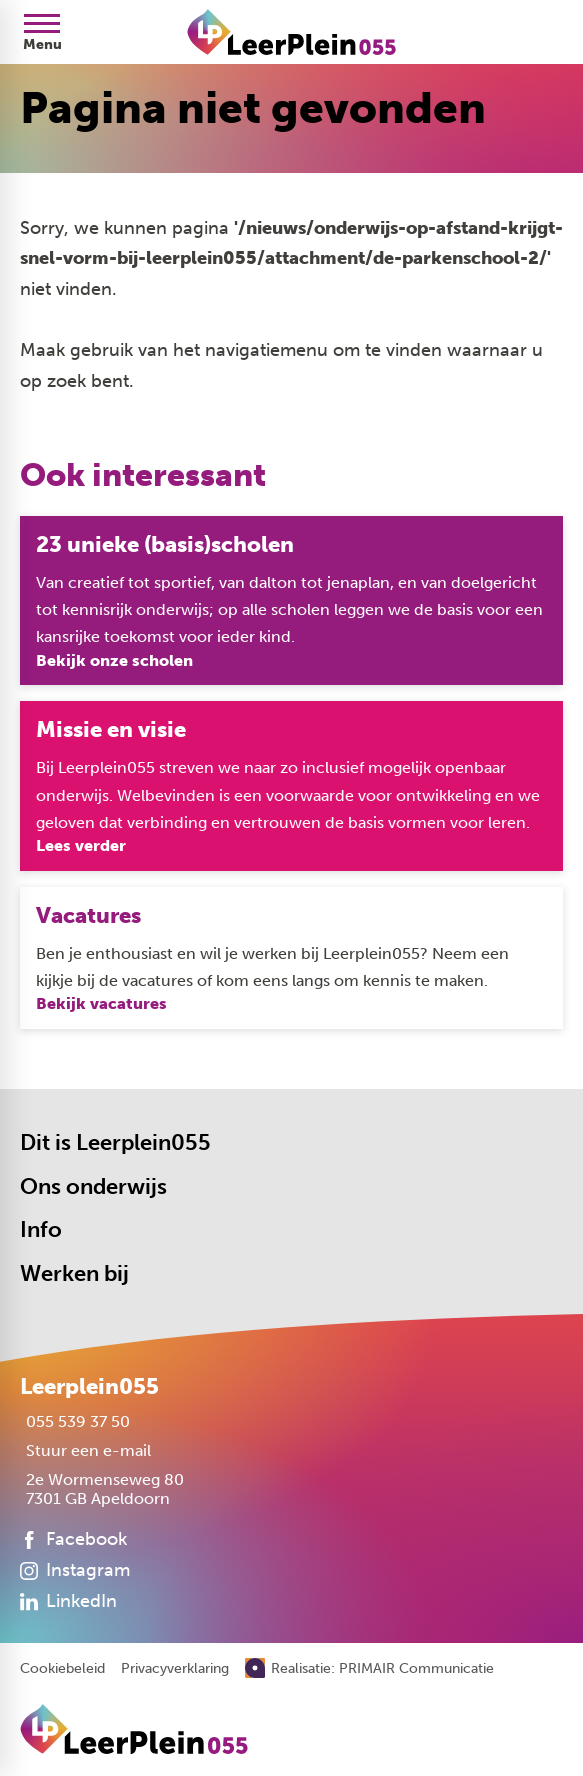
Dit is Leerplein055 (115, 1142)
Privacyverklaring (175, 1669)
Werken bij (74, 1273)
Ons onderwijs (93, 1186)
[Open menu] (42, 32)
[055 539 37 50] (75, 1421)
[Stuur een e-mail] (85, 1450)
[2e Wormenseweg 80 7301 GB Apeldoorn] (102, 1489)
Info (41, 1230)
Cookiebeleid (62, 1669)
